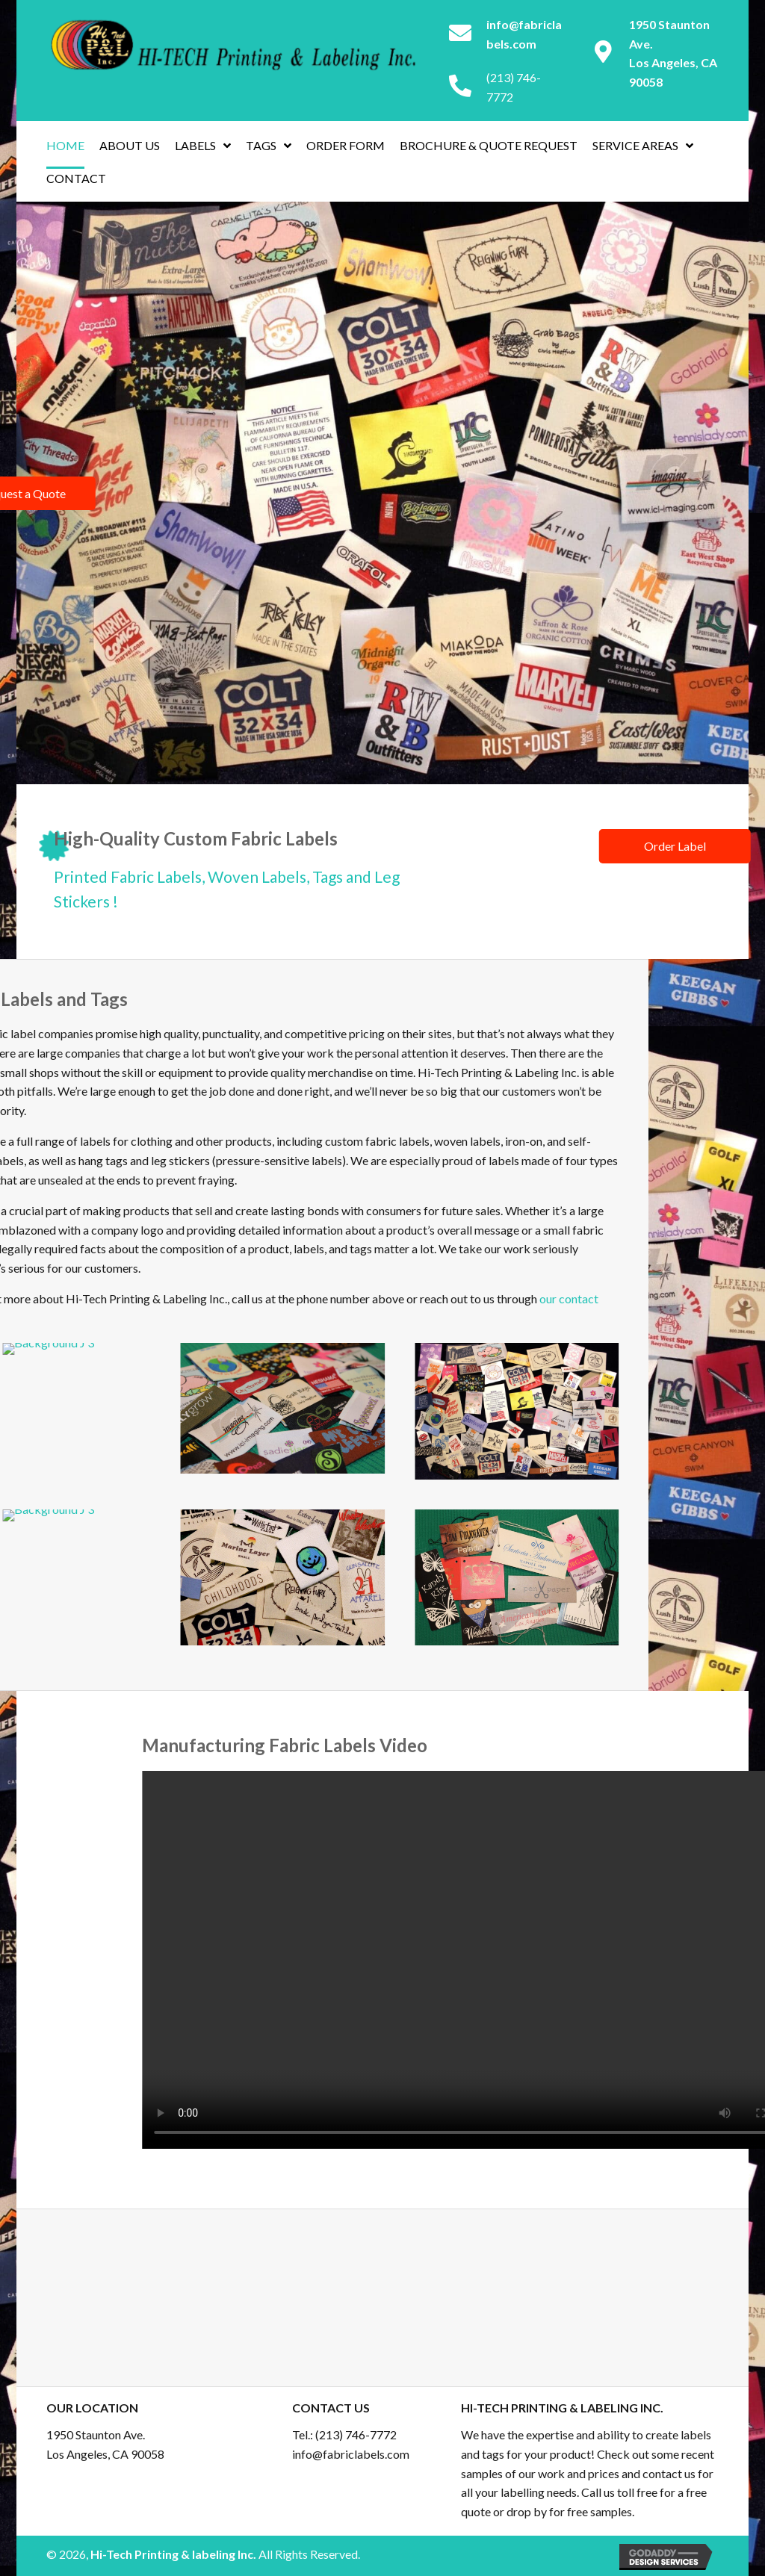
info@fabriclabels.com (350, 2454)
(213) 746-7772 (356, 2434)
